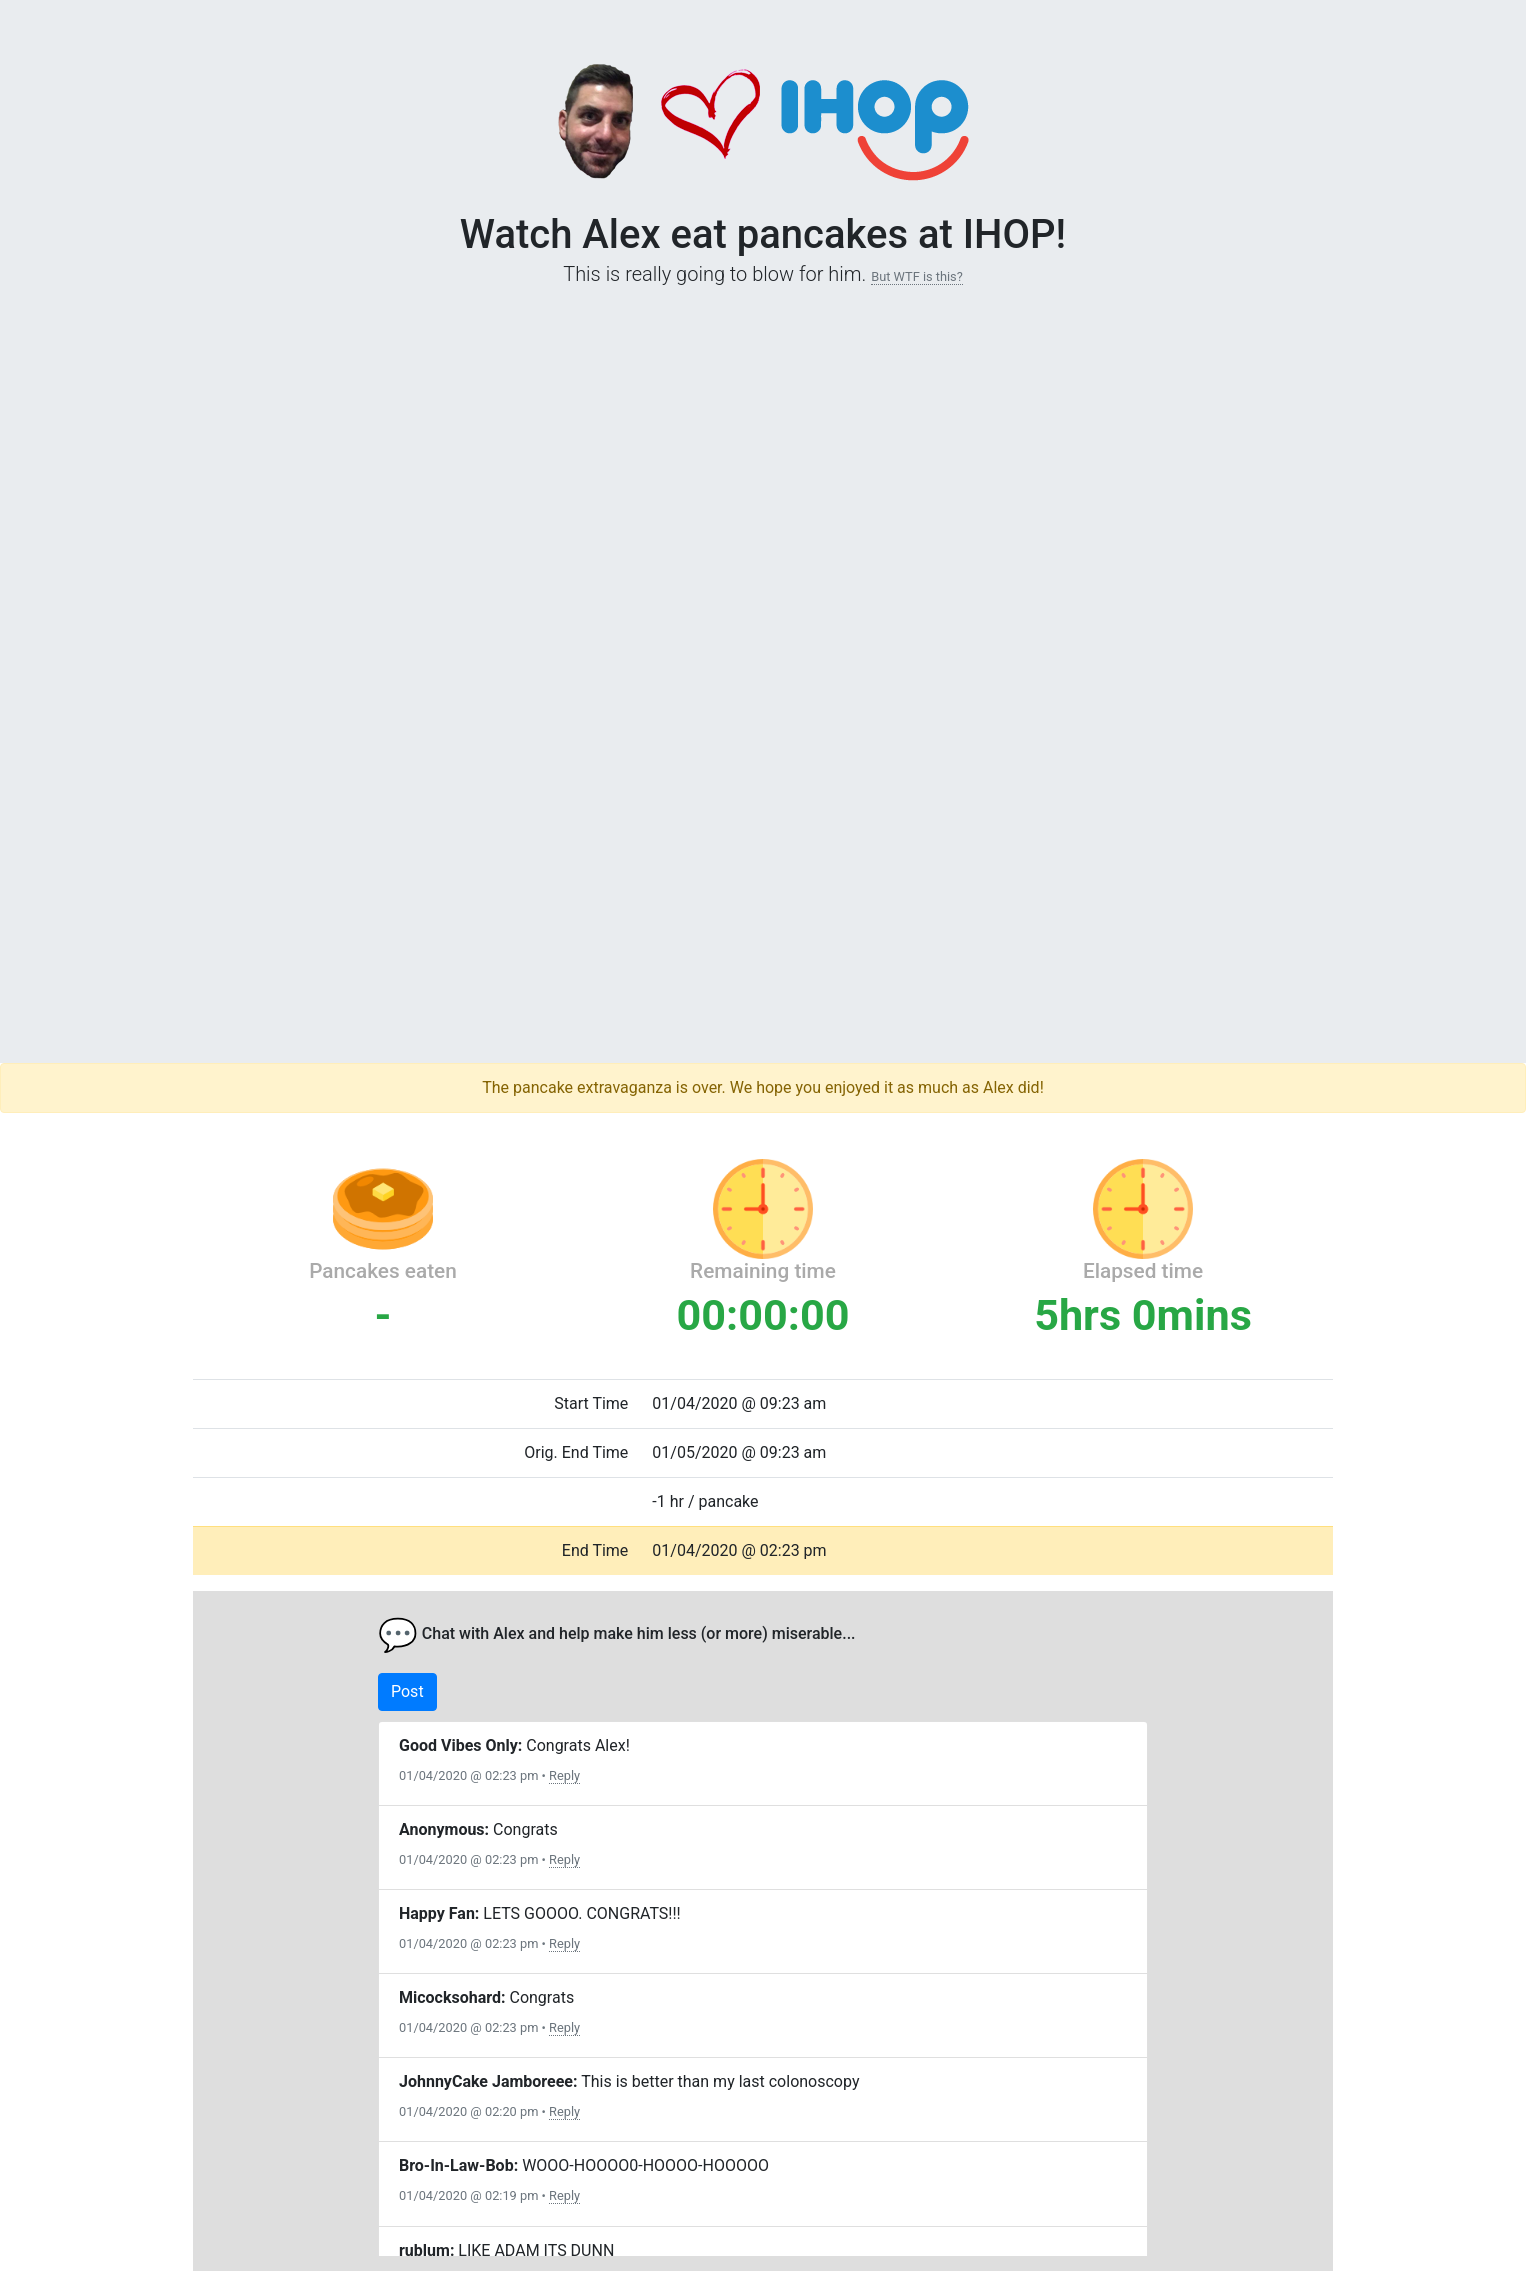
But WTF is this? (917, 276)
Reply (564, 1775)
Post (407, 1691)
